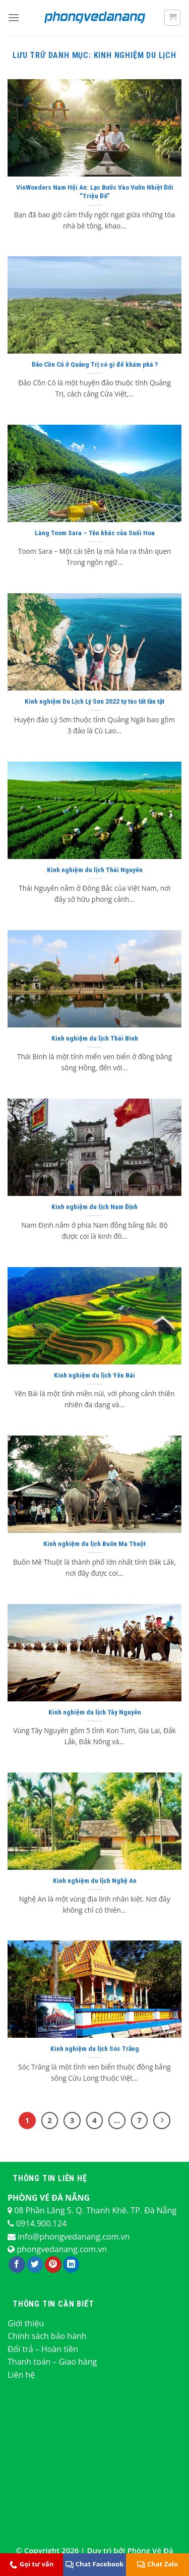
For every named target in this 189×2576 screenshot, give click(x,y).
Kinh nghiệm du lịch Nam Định (94, 1207)
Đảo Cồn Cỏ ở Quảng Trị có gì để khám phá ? (95, 364)
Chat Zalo (157, 2563)
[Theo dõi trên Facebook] (17, 2264)
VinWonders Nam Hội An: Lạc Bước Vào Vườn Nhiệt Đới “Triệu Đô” (94, 191)
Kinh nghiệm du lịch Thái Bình (94, 1038)
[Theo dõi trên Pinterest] (53, 2264)
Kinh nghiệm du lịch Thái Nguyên (95, 870)
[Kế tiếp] (161, 2120)
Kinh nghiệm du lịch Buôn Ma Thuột (94, 1543)
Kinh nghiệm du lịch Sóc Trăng (94, 2048)
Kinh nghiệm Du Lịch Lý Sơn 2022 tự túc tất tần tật (94, 701)
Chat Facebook (94, 2563)
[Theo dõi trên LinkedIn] (71, 2264)
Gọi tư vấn (32, 2563)
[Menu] (14, 17)
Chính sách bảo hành (47, 2335)
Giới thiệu (26, 2323)
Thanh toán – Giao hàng (52, 2361)
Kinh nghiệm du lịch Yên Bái (94, 1375)
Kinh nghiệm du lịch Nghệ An (95, 1880)
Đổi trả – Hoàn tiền (43, 2349)
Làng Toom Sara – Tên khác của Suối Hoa (95, 533)
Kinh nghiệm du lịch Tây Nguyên (94, 1712)
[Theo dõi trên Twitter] (35, 2264)
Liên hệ (21, 2374)
